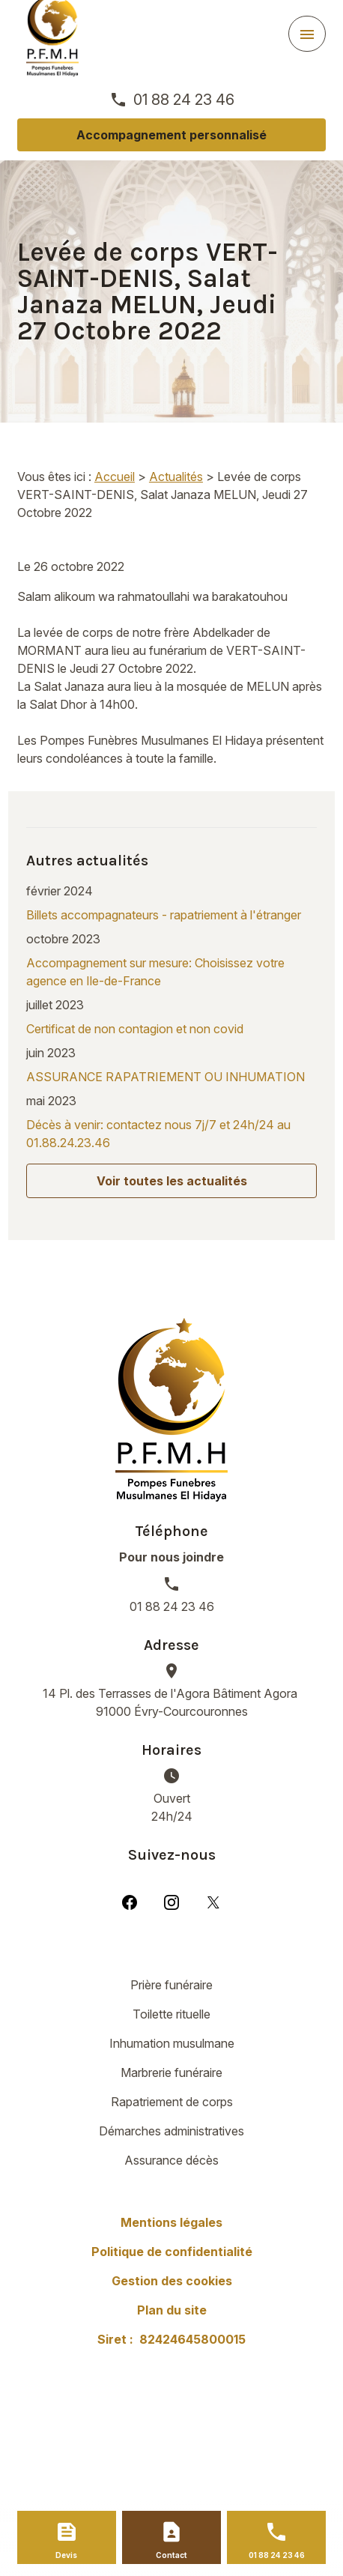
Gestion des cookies (172, 2280)
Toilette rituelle (171, 2014)
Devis (66, 2555)
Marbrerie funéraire (171, 2072)
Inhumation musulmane (171, 2043)
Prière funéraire (171, 1984)
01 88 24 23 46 (183, 100)
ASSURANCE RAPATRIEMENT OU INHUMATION (165, 1076)
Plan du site (172, 2310)
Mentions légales (171, 2222)
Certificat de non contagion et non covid (134, 1028)
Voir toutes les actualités (172, 1180)
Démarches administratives (171, 2130)
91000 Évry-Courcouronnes (171, 1701)
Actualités (176, 476)
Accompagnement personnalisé (171, 134)
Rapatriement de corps (172, 2101)
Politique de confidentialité (171, 2251)
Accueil (114, 476)
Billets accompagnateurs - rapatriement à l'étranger (163, 914)
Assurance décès (171, 2160)
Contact (171, 2555)
